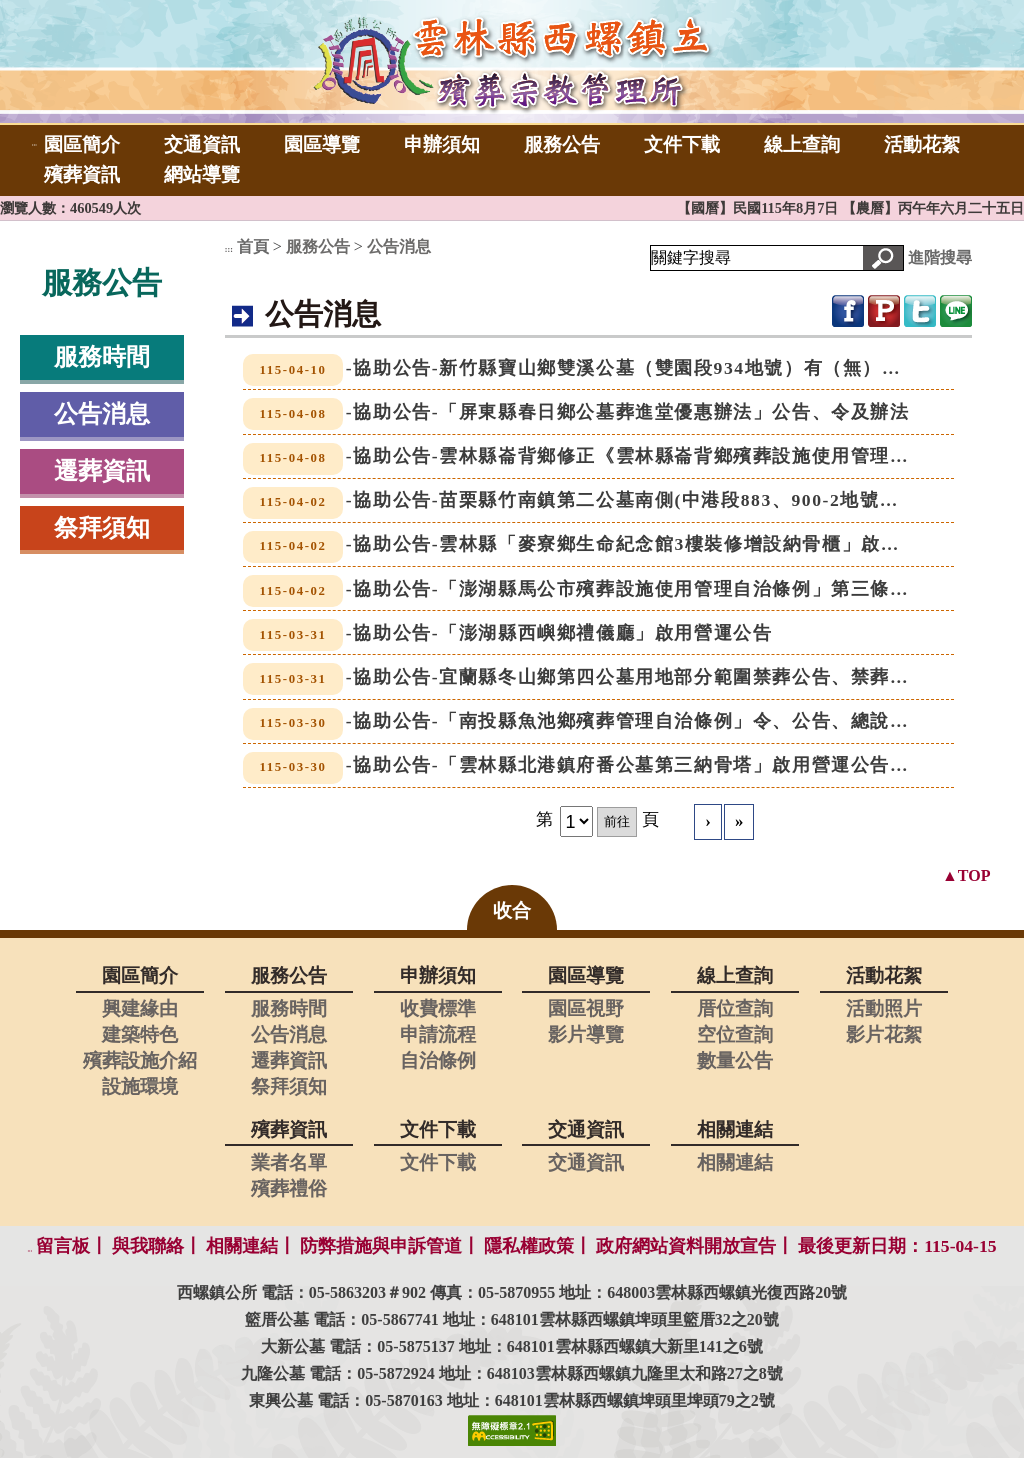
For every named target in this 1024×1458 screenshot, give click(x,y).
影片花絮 (884, 1034)
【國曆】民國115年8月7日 (759, 208)
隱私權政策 (529, 1246)
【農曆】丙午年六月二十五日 (933, 208)
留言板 (63, 1246)
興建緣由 (140, 1008)
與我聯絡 (148, 1246)
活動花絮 (922, 144)
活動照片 (884, 1008)
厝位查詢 (735, 1008)
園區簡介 (82, 144)
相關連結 (735, 1162)
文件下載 (682, 144)
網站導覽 (202, 174)
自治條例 (438, 1060)
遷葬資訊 (102, 471)
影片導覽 (586, 1034)
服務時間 (102, 357)
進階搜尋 (940, 257)
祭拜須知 (102, 528)
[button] (883, 258)
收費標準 (438, 1008)
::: (34, 144)
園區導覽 (322, 144)
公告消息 (102, 414)
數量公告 (735, 1060)
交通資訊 (202, 144)
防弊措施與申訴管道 (381, 1246)
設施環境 (140, 1086)
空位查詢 (735, 1034)
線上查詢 (802, 144)
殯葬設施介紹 (140, 1060)
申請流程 (438, 1034)
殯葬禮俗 (289, 1188)
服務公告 (562, 144)
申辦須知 (442, 144)
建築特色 (140, 1034)
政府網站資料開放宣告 (686, 1246)
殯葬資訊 (82, 174)
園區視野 (586, 1008)
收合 (512, 910)
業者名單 (289, 1162)
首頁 (253, 246)
